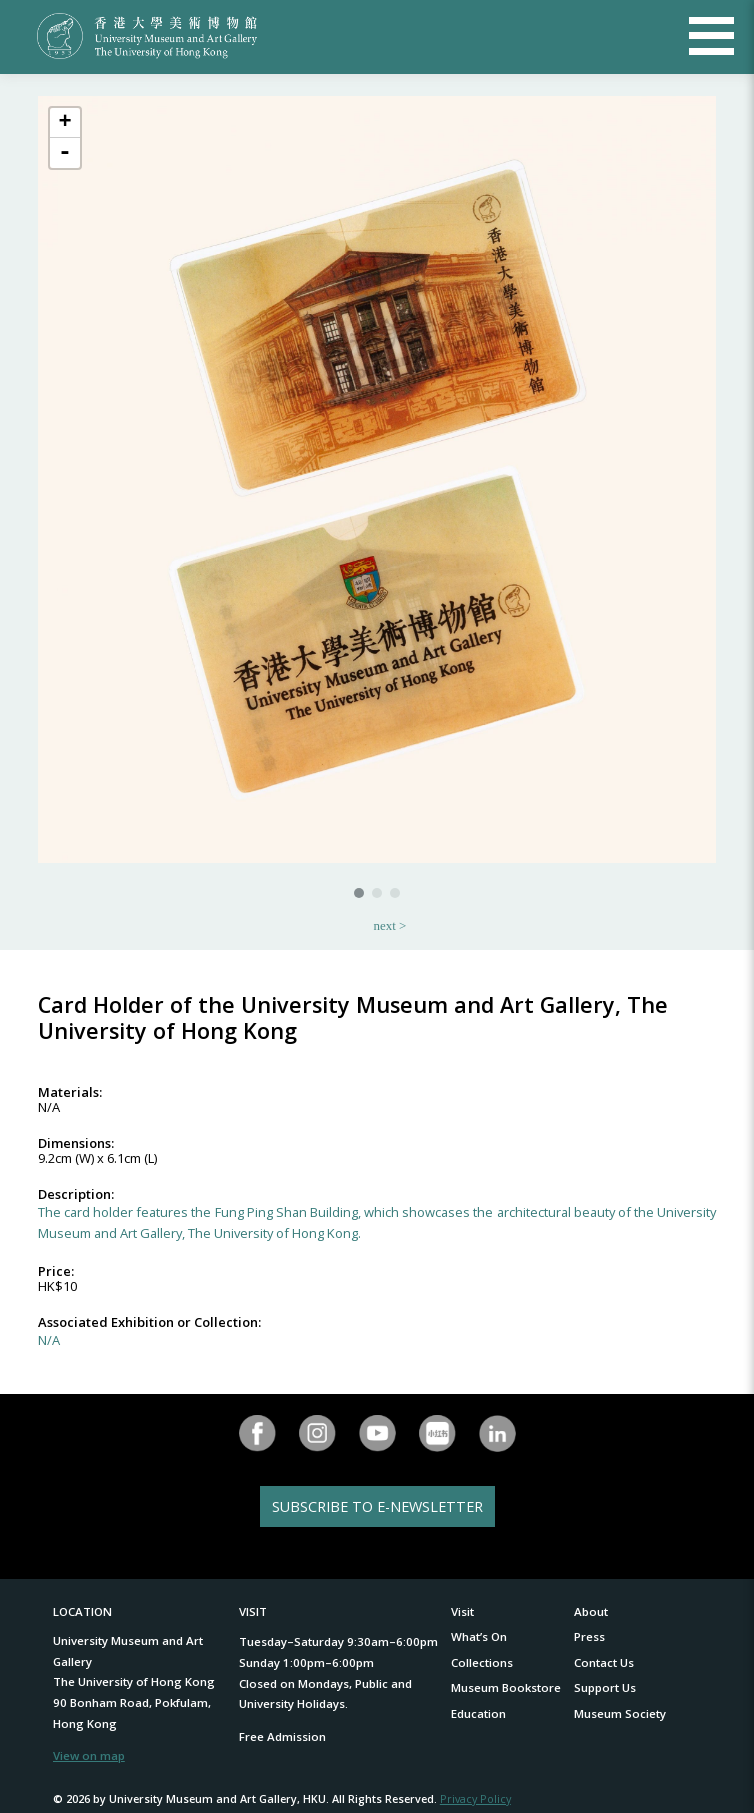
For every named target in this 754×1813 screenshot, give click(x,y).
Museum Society (620, 1713)
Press (589, 1636)
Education (478, 1713)
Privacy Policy (475, 1798)
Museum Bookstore (506, 1687)
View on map (89, 1755)
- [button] (65, 153)
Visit (462, 1611)
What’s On (479, 1636)
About (591, 1611)
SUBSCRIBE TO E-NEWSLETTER (377, 1506)
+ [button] (64, 123)
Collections (482, 1662)
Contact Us (604, 1662)
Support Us (605, 1687)
